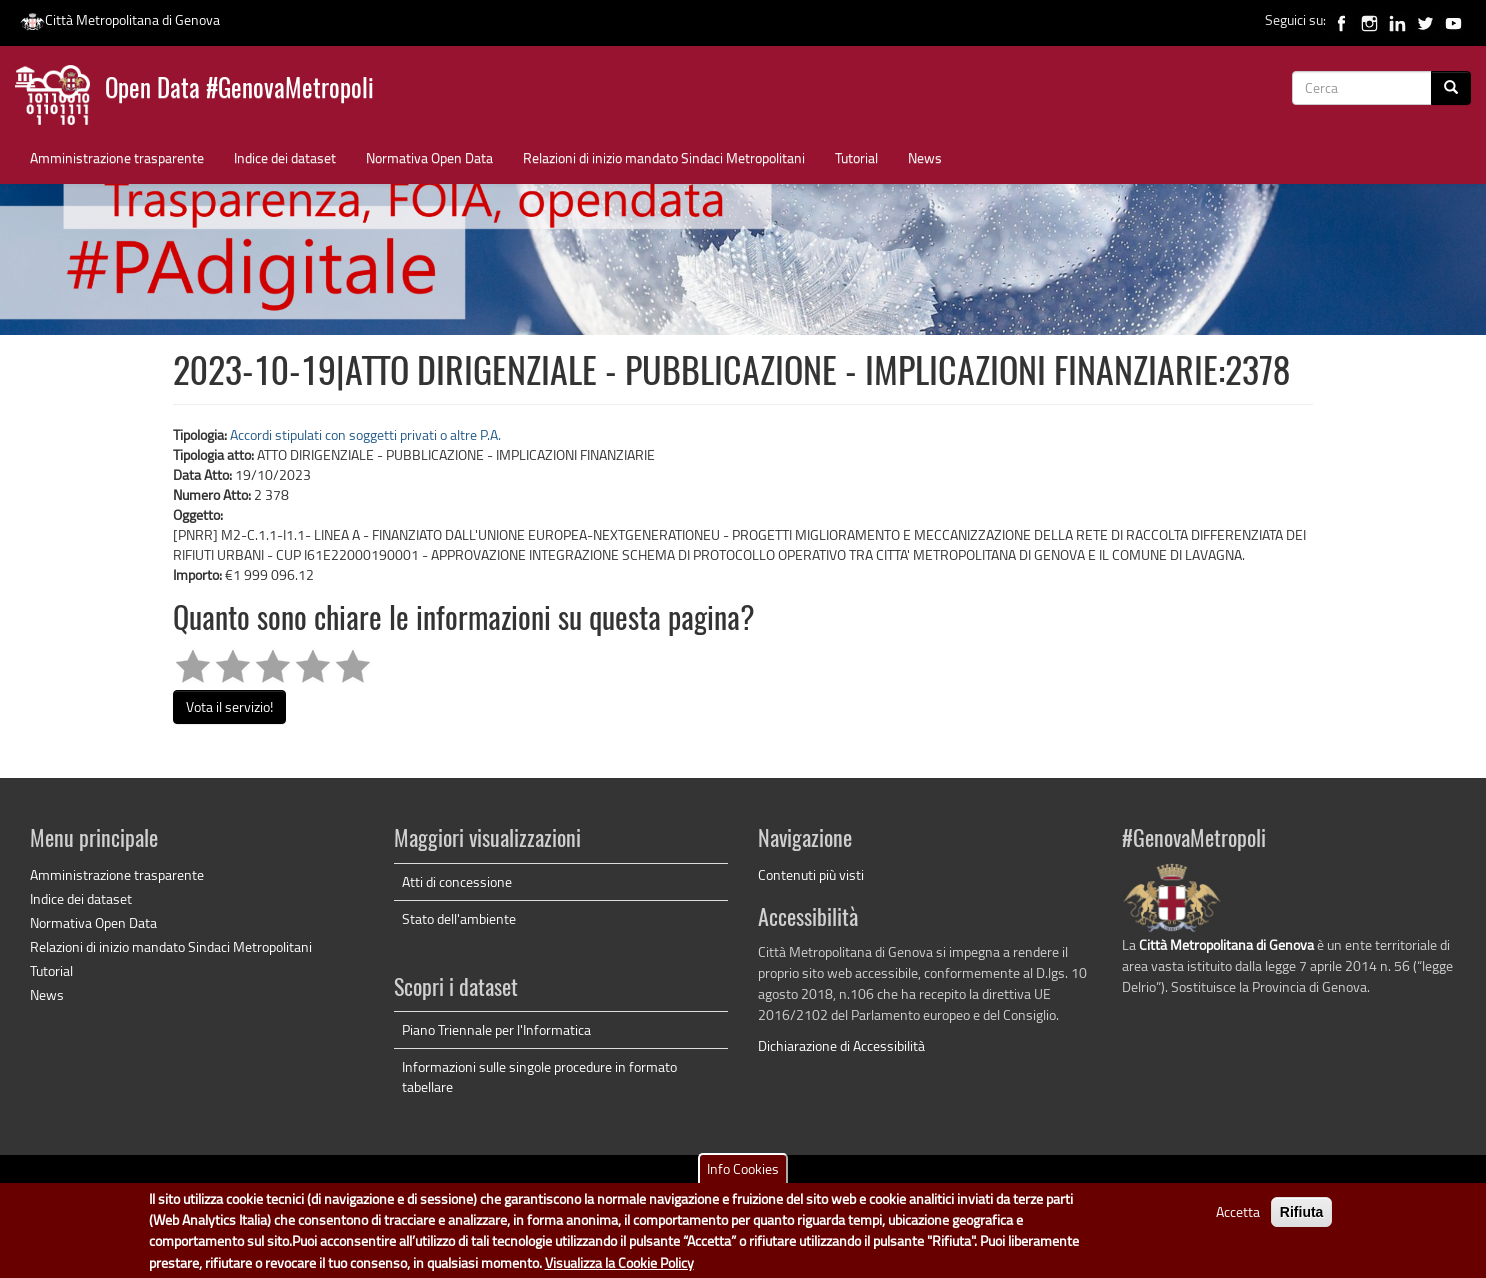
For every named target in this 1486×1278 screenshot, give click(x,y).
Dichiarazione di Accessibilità (841, 1045)
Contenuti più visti (811, 874)
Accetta (1238, 1219)
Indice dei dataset (285, 157)
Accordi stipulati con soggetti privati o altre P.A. (365, 434)
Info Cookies (743, 1176)
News (925, 157)
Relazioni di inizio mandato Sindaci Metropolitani (664, 157)
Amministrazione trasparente (117, 157)
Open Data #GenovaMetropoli (239, 90)
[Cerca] (1451, 88)
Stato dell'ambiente (459, 918)
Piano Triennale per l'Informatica (496, 1029)
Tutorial (856, 157)
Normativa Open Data (429, 157)
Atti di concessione (457, 881)
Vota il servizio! (229, 706)
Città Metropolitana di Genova (120, 19)
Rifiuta (1302, 1220)
